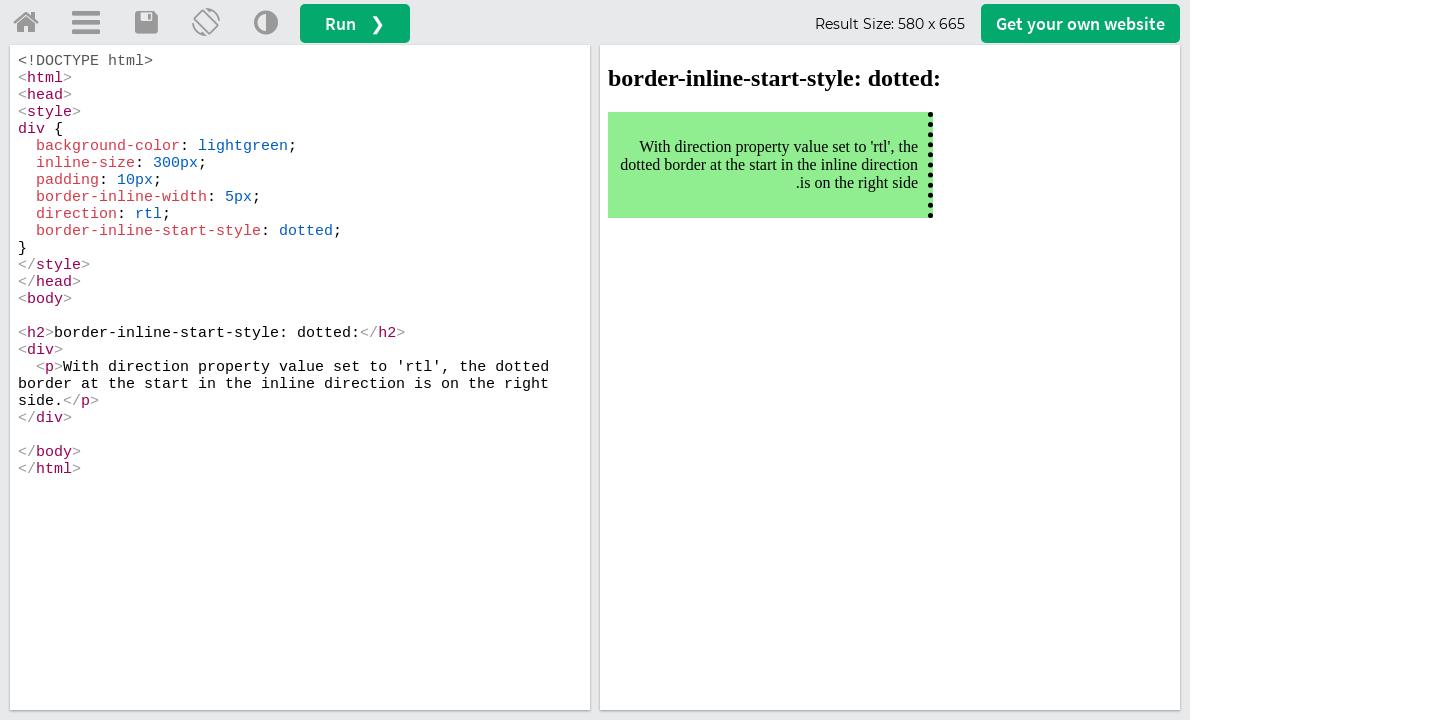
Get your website (1080, 23)
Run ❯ (355, 23)
